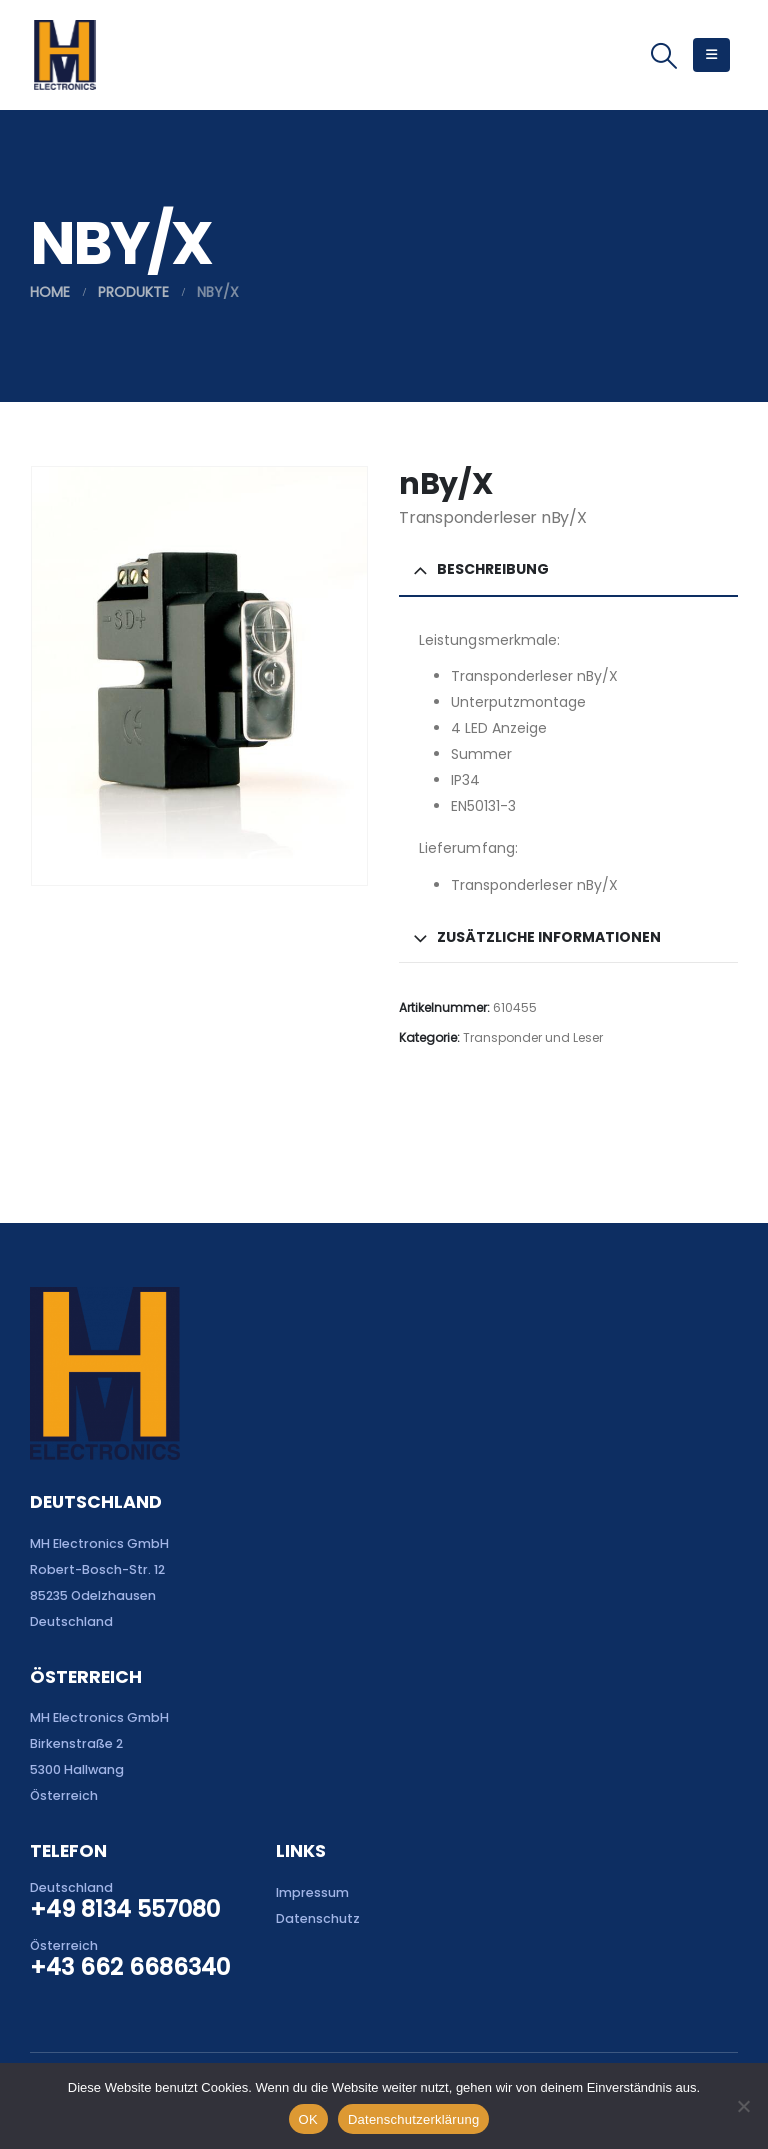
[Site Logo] (64, 55)
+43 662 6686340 (130, 1967)
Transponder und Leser (533, 1037)
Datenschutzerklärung (413, 2119)
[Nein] (743, 2106)
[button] (664, 56)
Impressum (312, 1892)
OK (308, 2119)
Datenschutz (318, 1918)
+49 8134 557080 (125, 1909)
